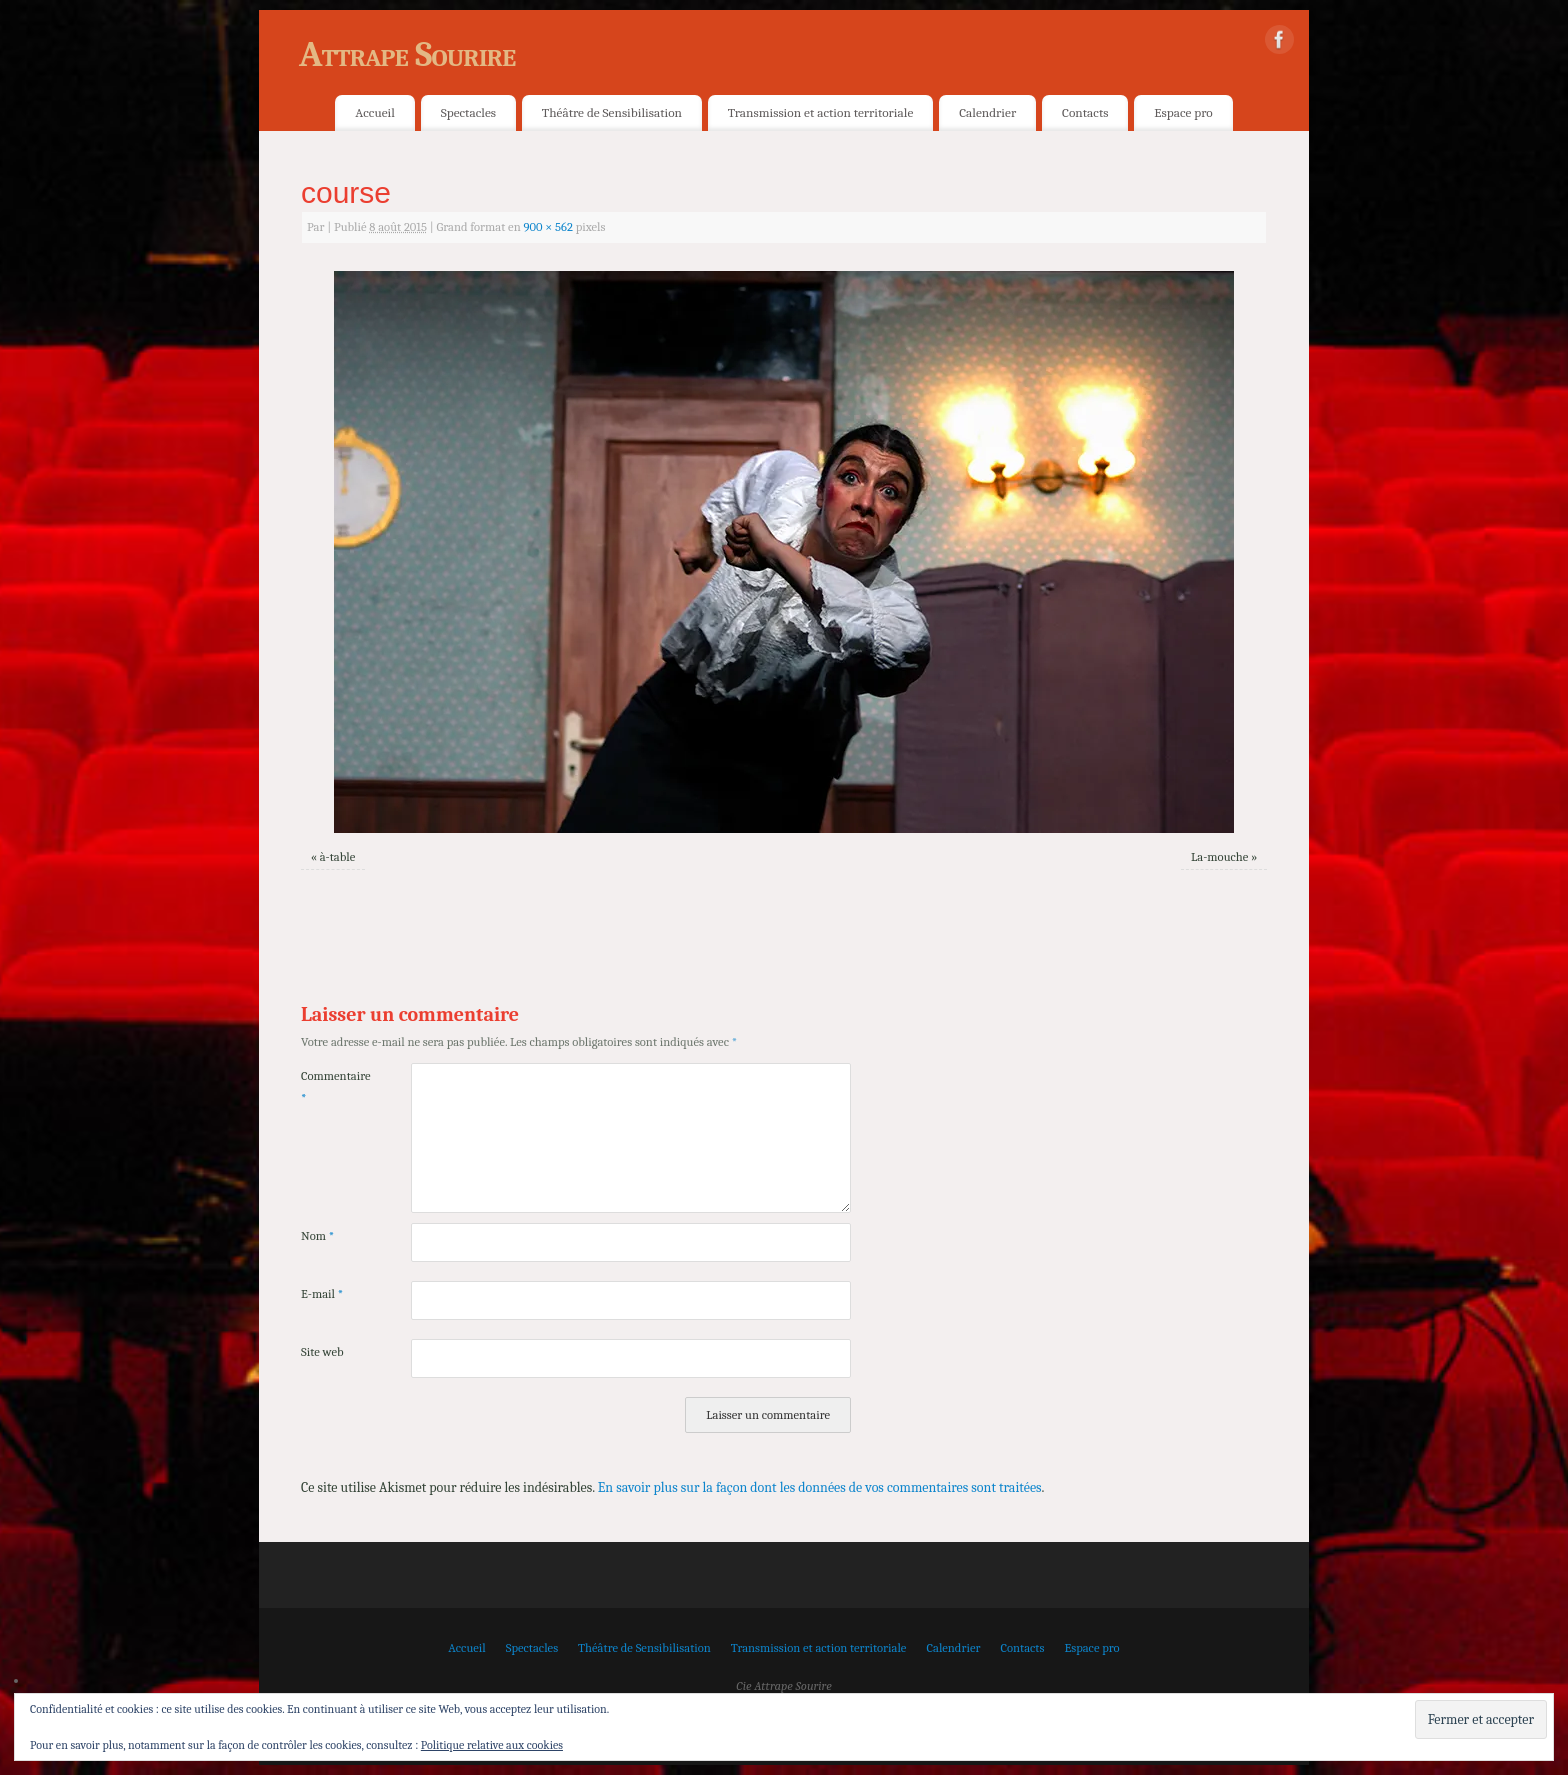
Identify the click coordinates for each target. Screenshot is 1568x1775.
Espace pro (1183, 112)
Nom (317, 1236)
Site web (322, 1352)
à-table (338, 857)
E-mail (322, 1294)
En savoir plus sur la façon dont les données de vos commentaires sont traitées (820, 1487)
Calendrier (987, 112)
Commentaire (328, 1086)
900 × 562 (547, 227)
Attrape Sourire (407, 54)
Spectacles (468, 112)
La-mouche (1219, 857)
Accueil (374, 112)
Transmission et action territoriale (820, 112)
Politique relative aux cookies (492, 1745)
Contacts (1085, 112)
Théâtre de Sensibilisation (612, 112)
